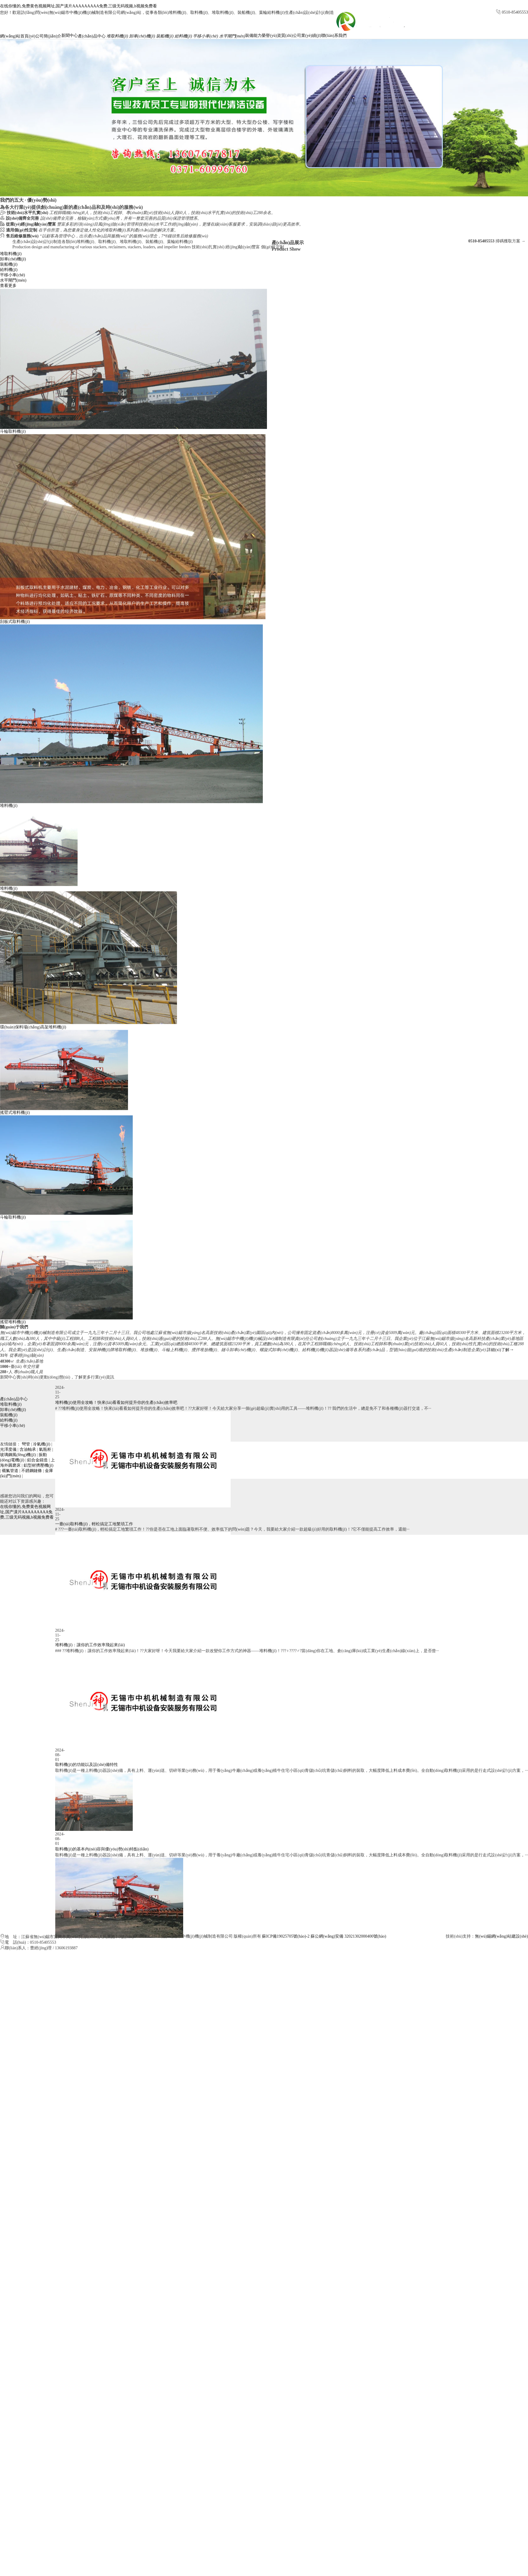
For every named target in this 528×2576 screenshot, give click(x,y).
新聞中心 (69, 35)
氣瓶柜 (45, 1449)
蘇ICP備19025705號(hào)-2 (285, 1936)
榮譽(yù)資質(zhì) (277, 35)
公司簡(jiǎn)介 (48, 36)
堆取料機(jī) (117, 36)
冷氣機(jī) (41, 1444)
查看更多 (8, 285)
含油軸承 (27, 1449)
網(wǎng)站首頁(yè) (17, 36)
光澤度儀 (8, 1449)
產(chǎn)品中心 (92, 36)
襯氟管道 (10, 1470)
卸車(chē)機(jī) (142, 36)
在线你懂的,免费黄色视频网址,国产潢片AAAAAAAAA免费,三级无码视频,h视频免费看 (78, 6)
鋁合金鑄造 (37, 1460)
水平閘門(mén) (232, 36)
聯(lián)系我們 (334, 35)
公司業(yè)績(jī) (307, 35)
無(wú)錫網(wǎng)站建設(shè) (501, 1936)
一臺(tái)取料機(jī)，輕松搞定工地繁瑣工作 (94, 1554)
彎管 (26, 1444)
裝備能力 (253, 35)
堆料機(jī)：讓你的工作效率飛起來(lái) (90, 1675)
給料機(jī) (183, 36)
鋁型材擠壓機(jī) (38, 1465)
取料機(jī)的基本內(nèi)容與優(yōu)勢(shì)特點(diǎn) (102, 1875)
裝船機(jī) (164, 36)
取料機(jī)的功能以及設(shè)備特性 (86, 1785)
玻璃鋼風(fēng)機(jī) (18, 1455)
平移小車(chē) (205, 36)
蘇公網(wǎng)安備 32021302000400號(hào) (348, 1936)
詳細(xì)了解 (500, 1350)
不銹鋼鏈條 (31, 1470)
